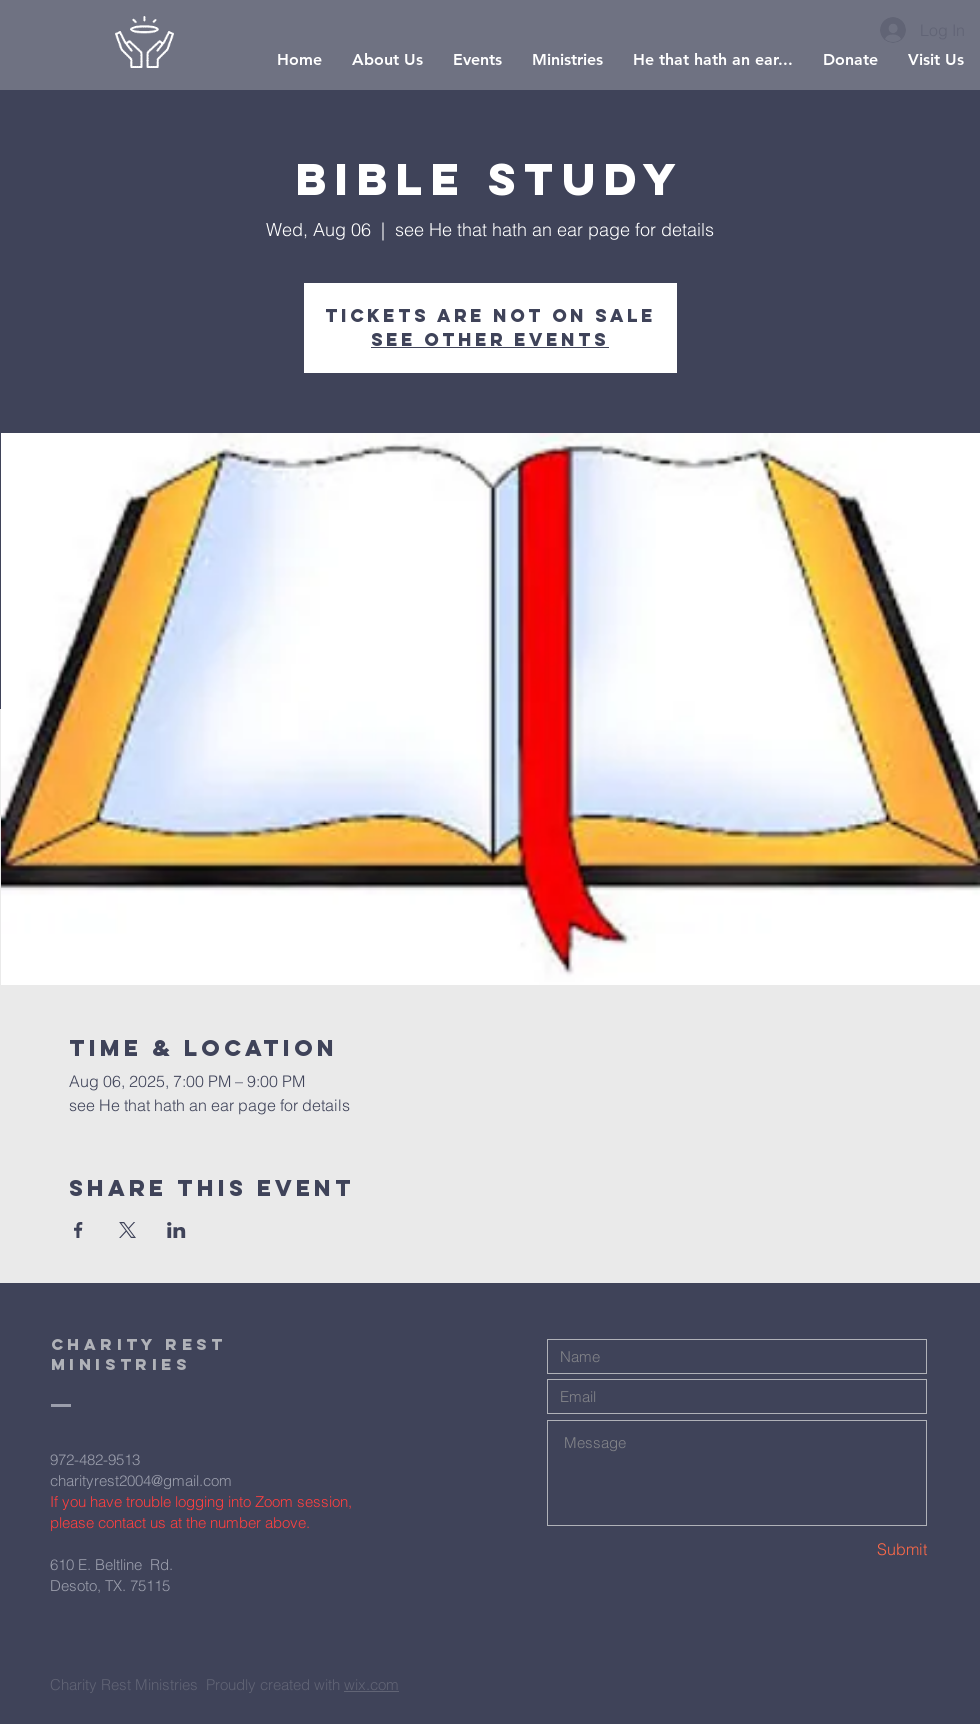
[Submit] (856, 1549)
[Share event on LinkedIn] (176, 1230)
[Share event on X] (127, 1230)
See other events (490, 339)
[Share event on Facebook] (78, 1230)
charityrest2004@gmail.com (141, 1480)
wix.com (371, 1684)
